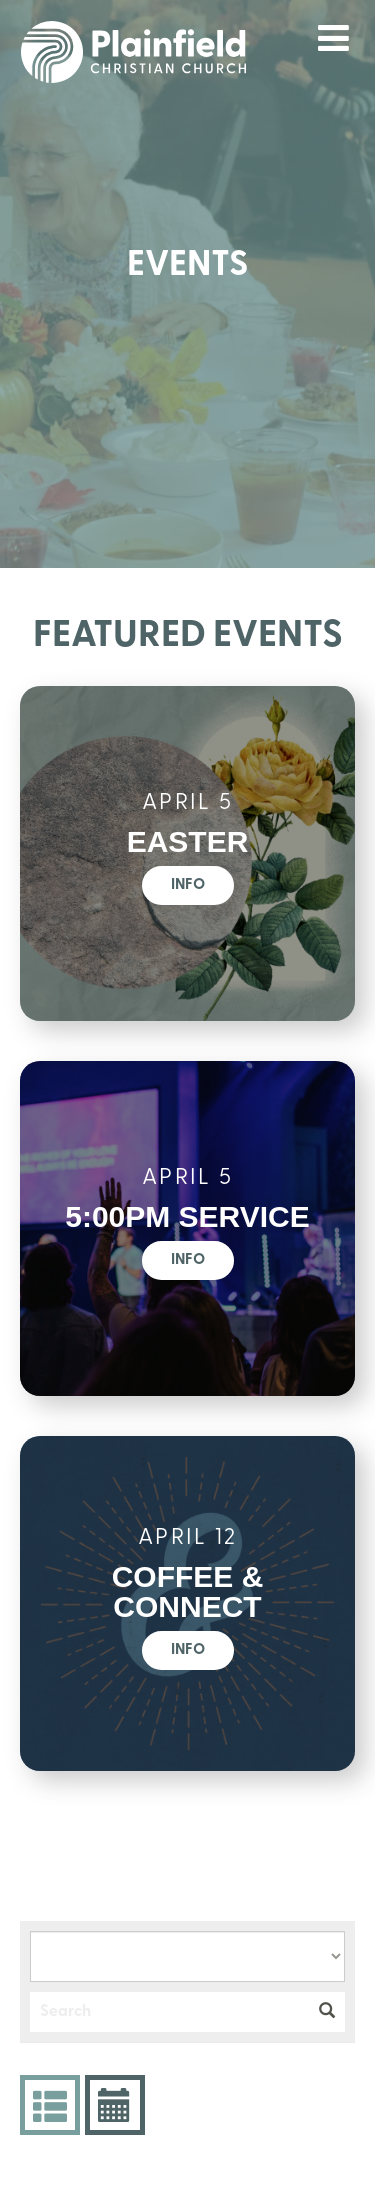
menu (334, 38)
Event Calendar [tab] (112, 2105)
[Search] (169, 2012)
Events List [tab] (47, 2105)
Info (188, 885)
